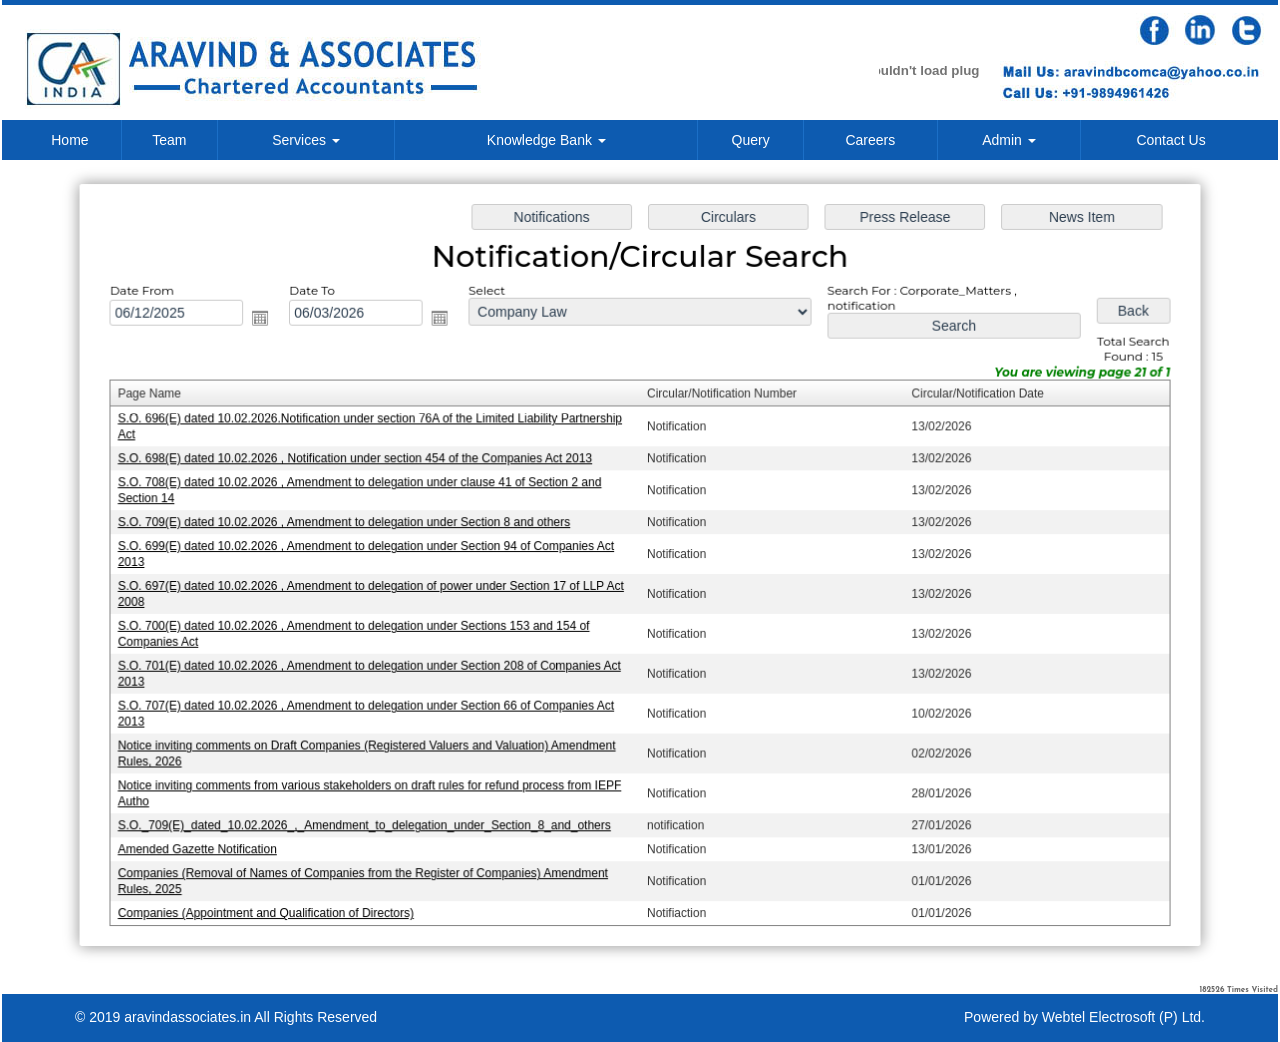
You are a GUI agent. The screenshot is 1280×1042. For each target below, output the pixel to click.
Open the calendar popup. (267, 322)
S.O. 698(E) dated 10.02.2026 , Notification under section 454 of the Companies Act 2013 (360, 461)
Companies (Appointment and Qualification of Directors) (272, 907)
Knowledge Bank (546, 140)
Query (751, 140)
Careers (870, 140)
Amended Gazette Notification (205, 845)
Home (69, 140)
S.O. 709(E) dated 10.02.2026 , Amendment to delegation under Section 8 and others (349, 523)
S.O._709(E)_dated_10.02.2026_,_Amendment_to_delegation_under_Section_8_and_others (369, 821)
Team (169, 140)
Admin (1009, 140)
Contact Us (1170, 140)
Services (306, 140)
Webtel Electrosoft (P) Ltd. (1123, 1017)
